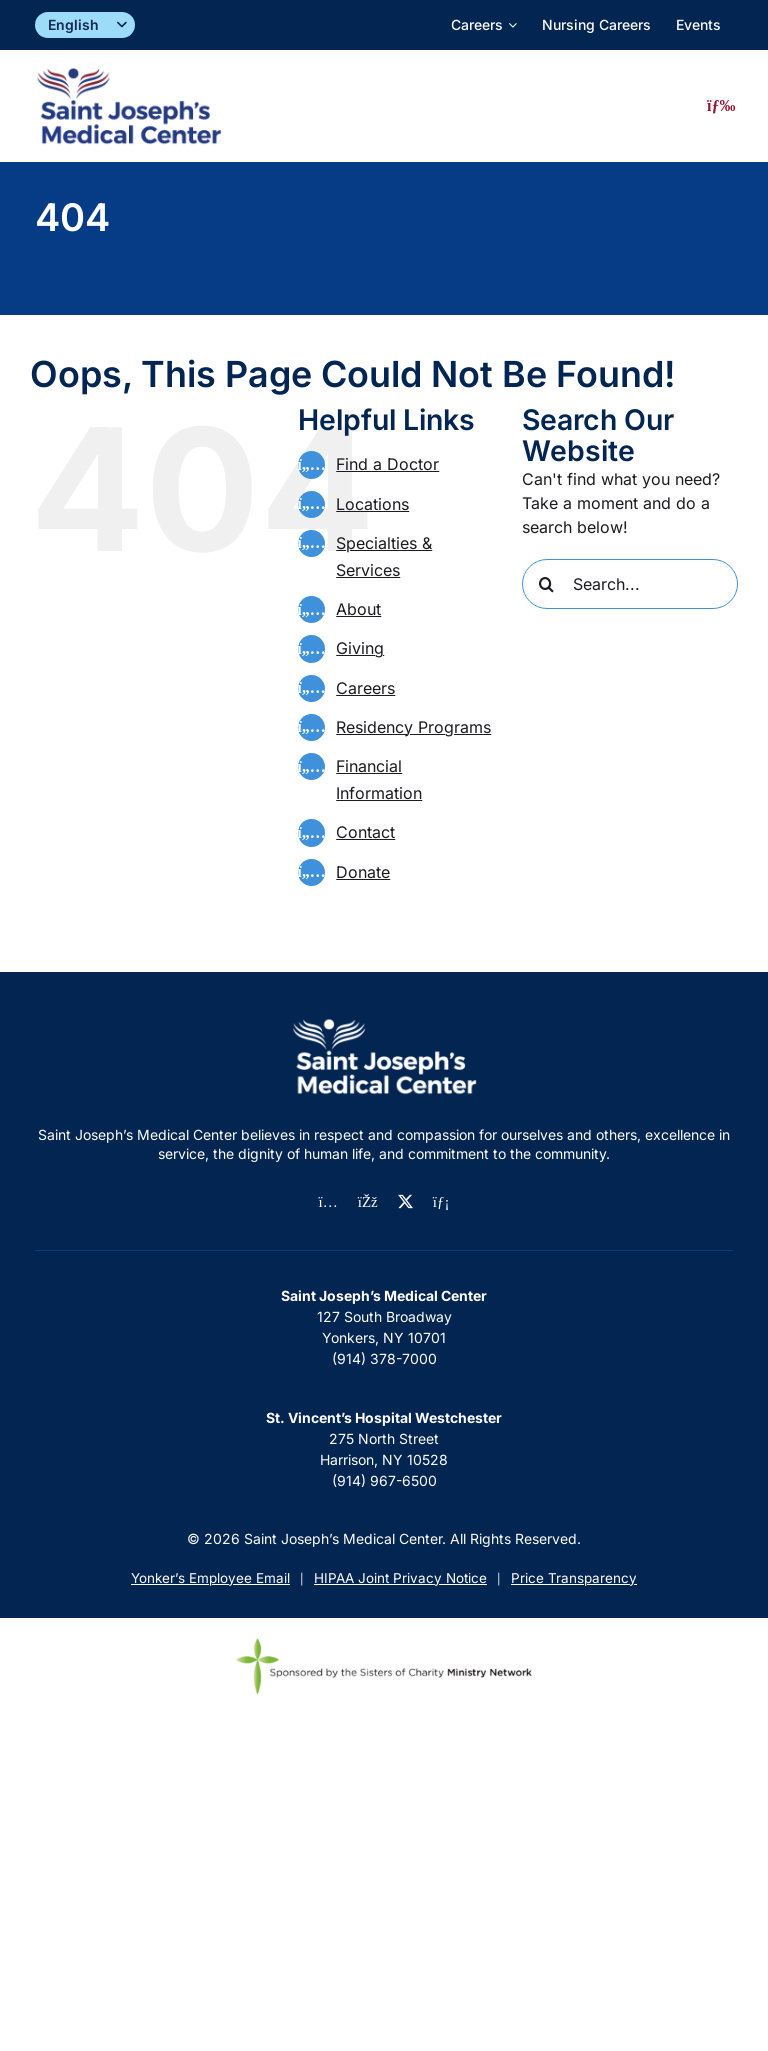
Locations (372, 504)
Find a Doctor (387, 464)
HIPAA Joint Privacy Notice (400, 1578)
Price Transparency (574, 1578)
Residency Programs (413, 727)
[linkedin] (441, 1202)
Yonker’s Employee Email (210, 1578)
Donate (363, 872)
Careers (365, 688)
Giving (360, 648)
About (358, 609)
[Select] (85, 25)
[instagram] (328, 1202)
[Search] (547, 584)
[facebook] (368, 1202)
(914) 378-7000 (384, 1358)
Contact (365, 832)
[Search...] (630, 584)
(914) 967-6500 (384, 1480)
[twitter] (405, 1201)
